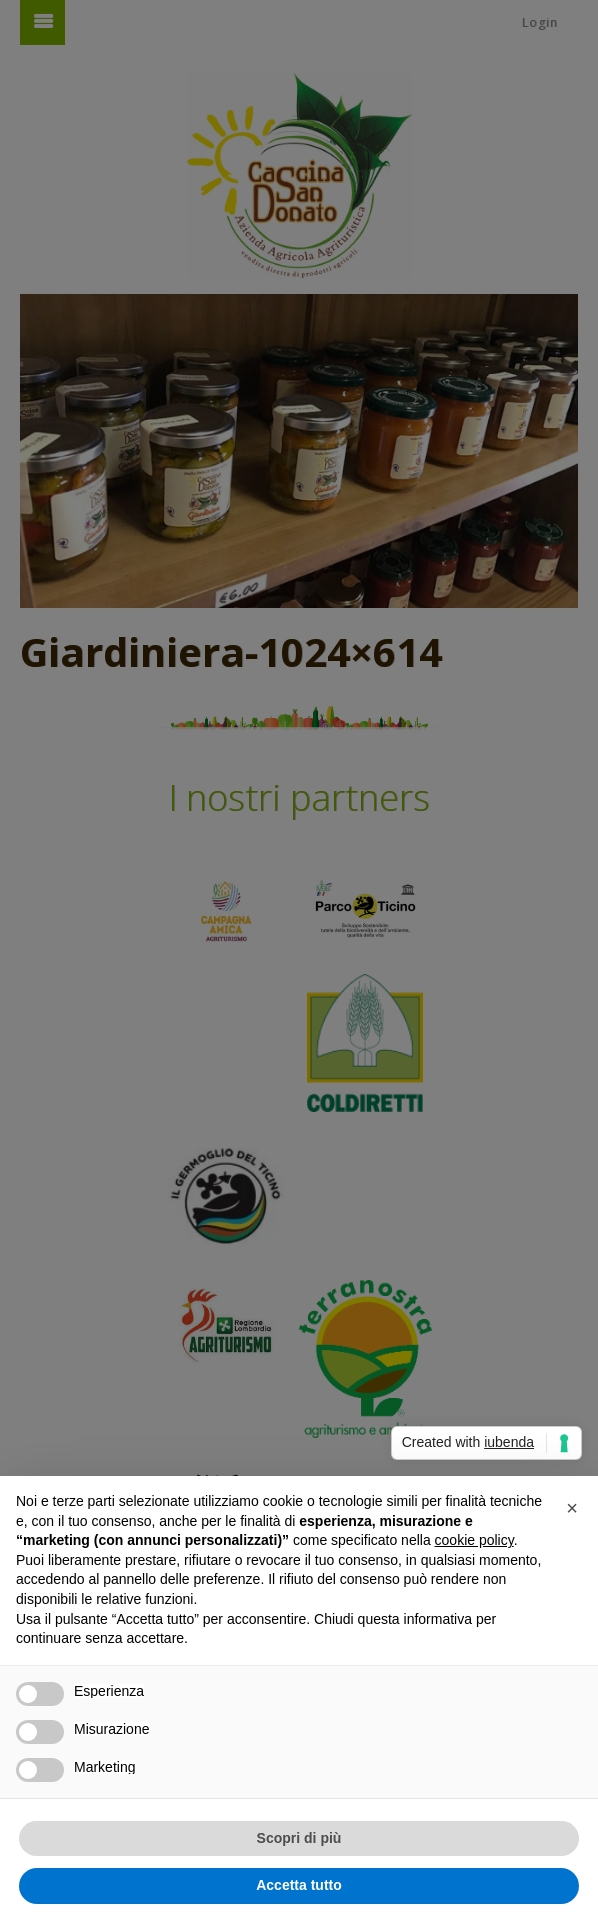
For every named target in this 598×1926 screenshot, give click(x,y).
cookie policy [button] (474, 1540)
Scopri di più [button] (299, 1838)
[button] (572, 1508)
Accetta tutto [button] (299, 1885)
